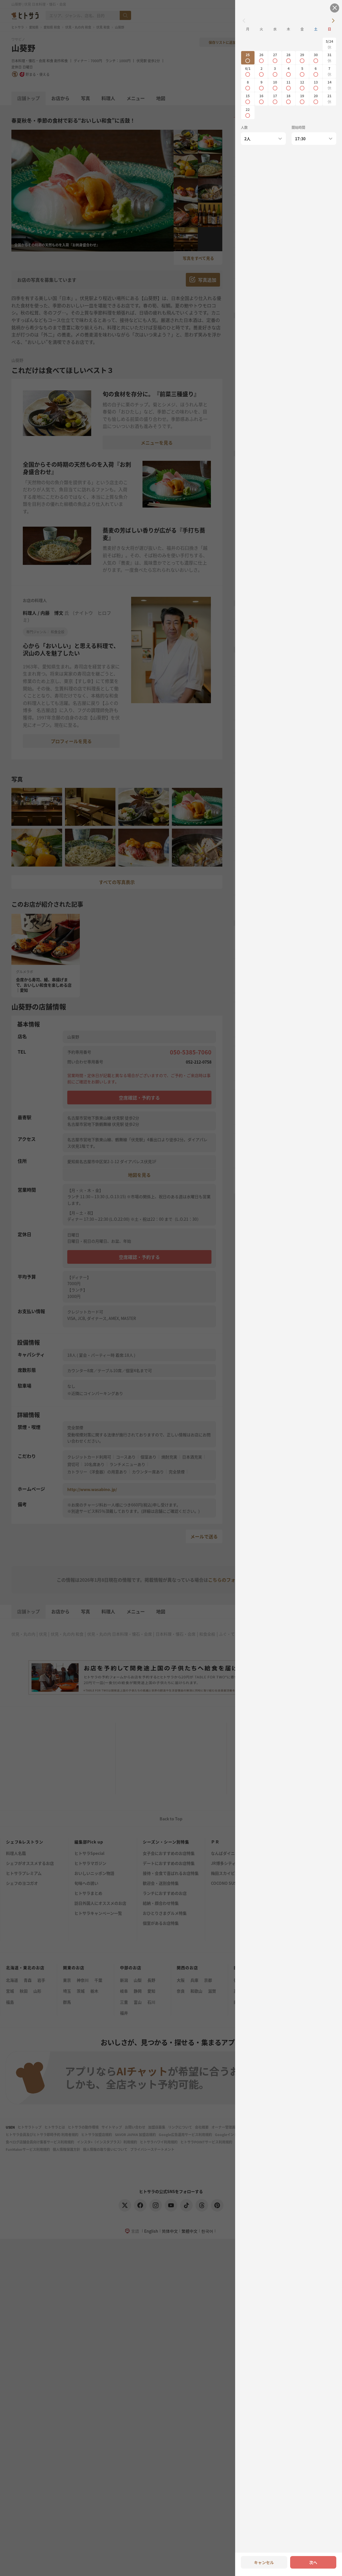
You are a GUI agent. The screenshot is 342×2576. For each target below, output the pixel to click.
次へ (313, 2562)
